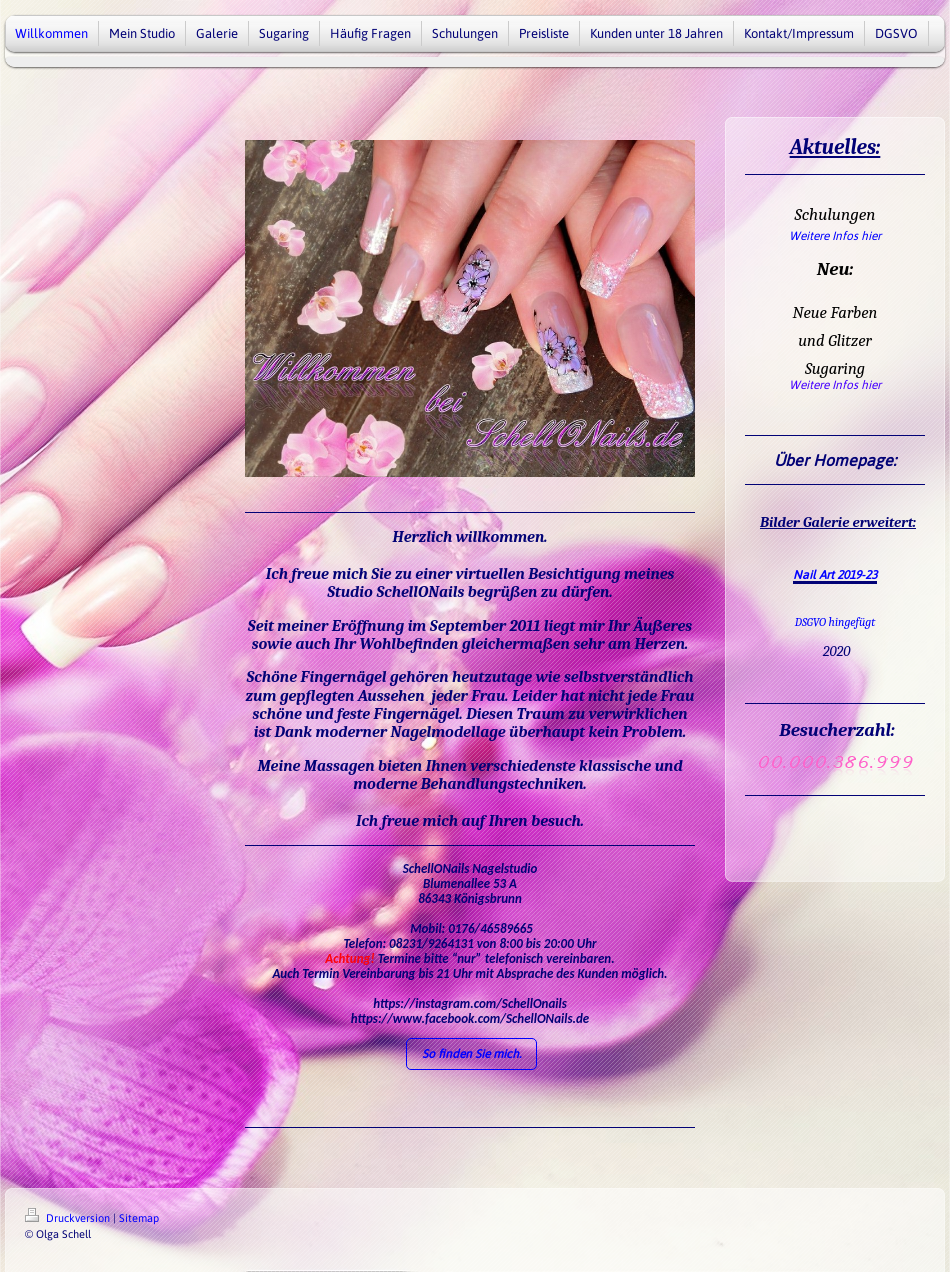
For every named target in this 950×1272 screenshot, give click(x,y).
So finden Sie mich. (471, 1054)
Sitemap (139, 1218)
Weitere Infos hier (835, 236)
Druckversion (69, 1218)
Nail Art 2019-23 (835, 575)
